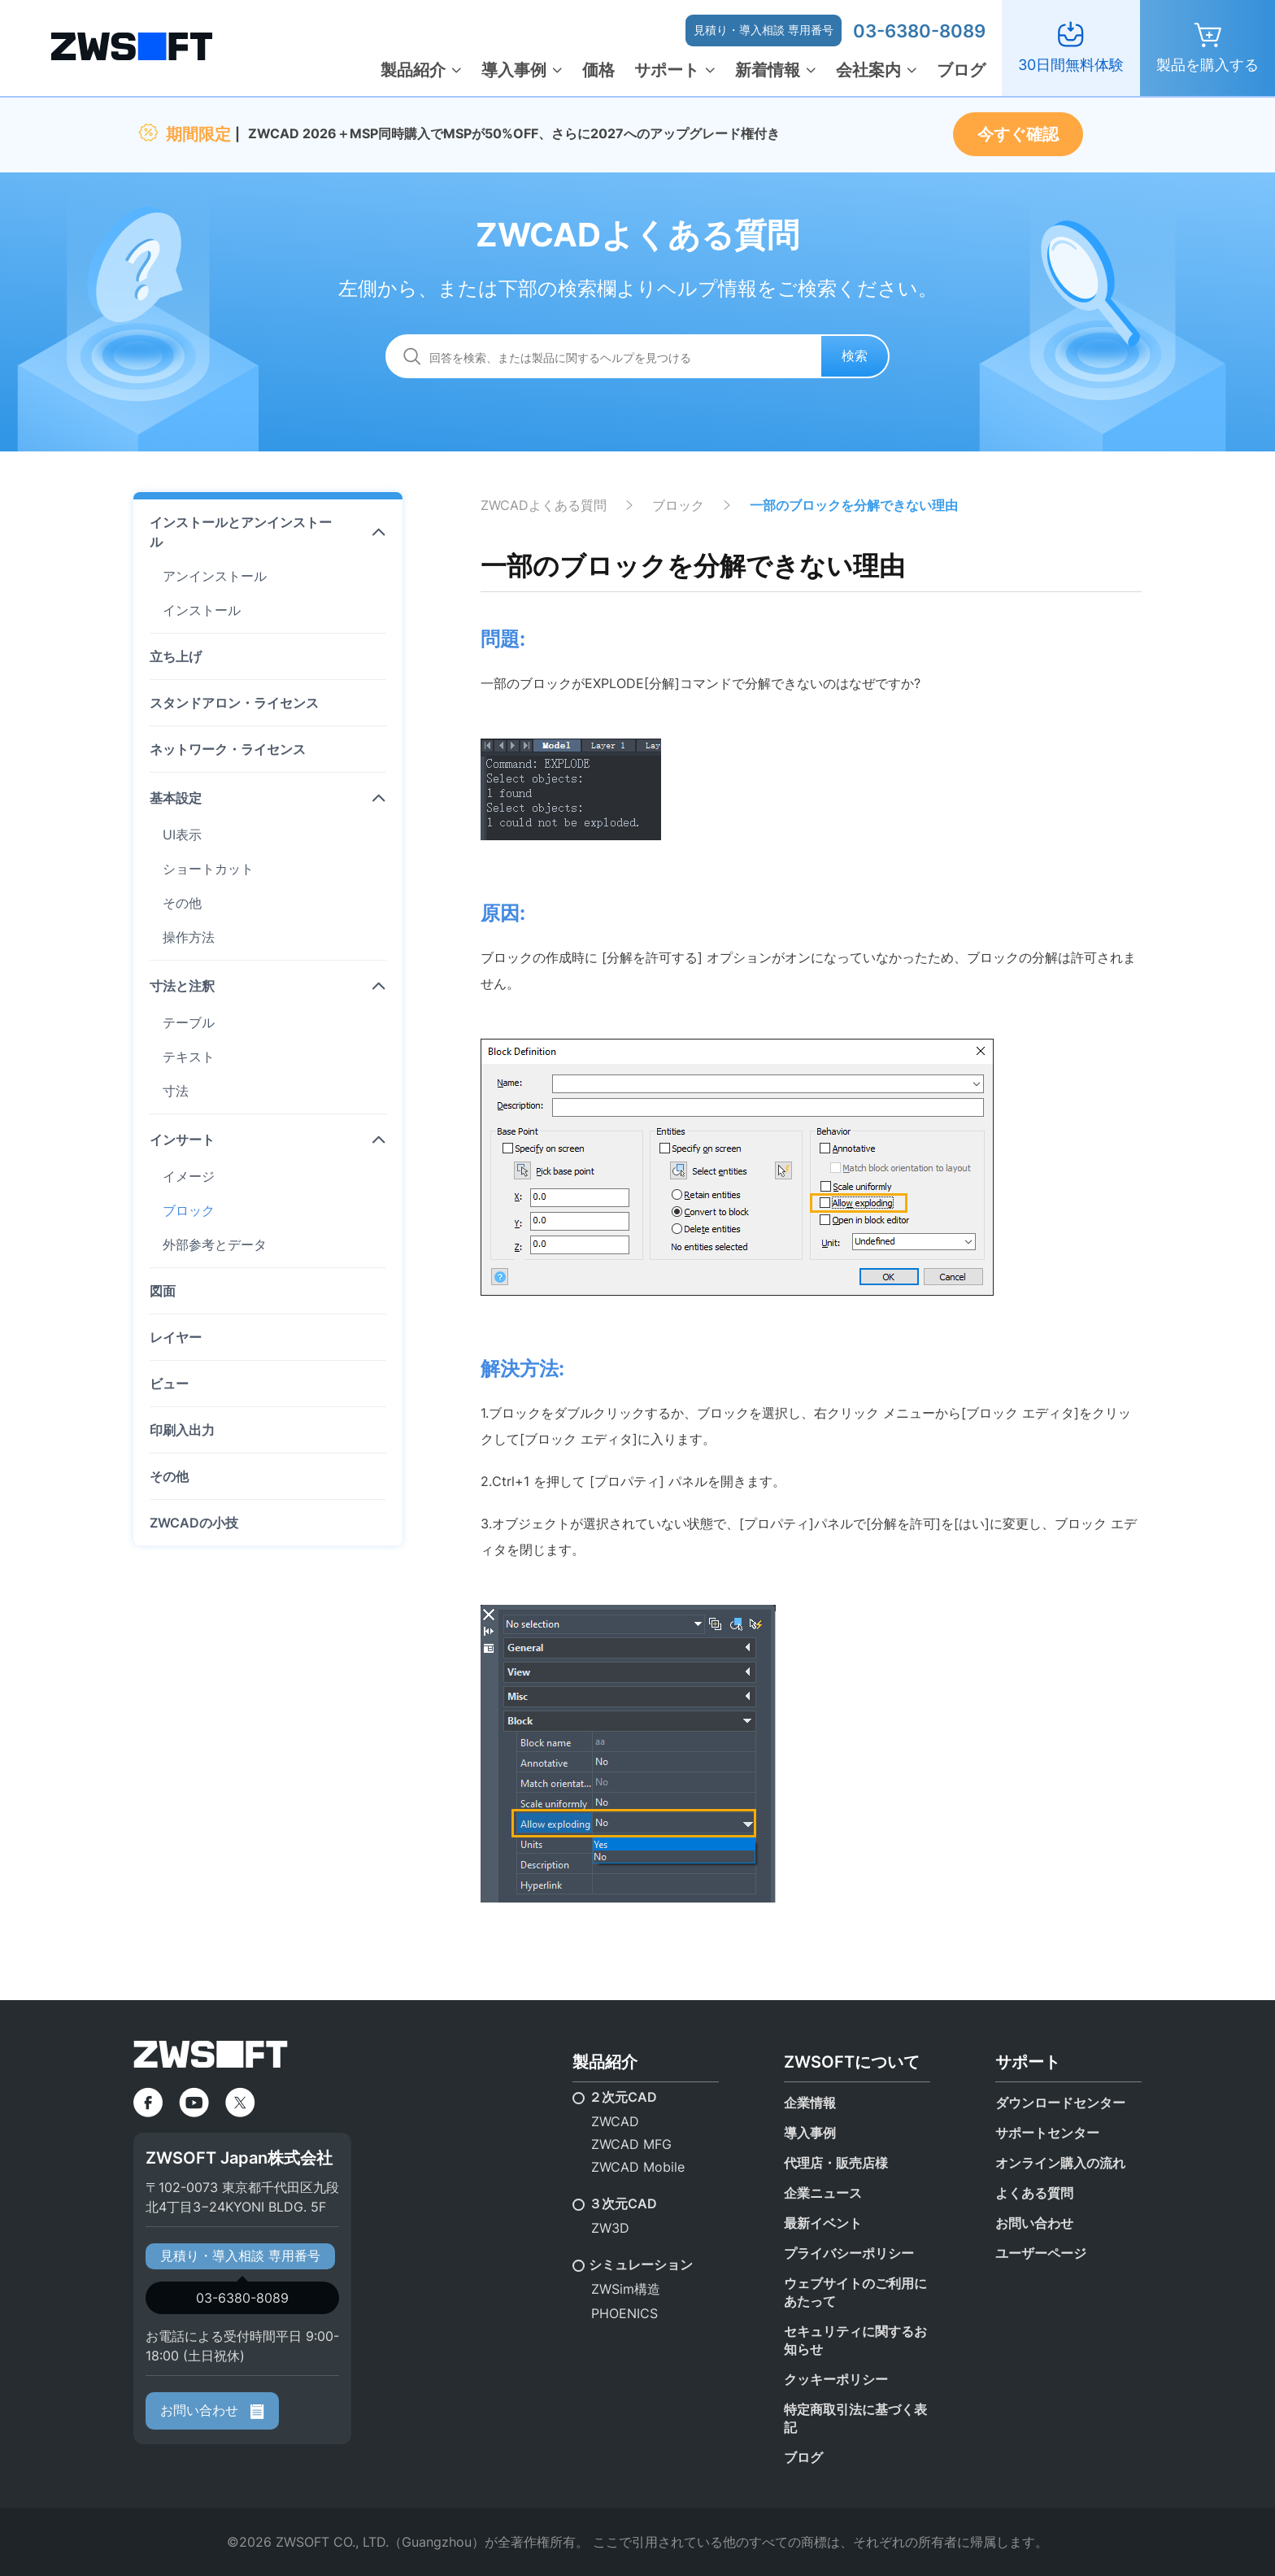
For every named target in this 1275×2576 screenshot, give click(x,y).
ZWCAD (615, 2121)
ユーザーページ (1040, 2253)
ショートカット (208, 869)
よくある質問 (1034, 2193)
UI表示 (182, 834)
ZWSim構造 (625, 2289)
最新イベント (823, 2223)
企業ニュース (823, 2193)
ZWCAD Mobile (638, 2167)
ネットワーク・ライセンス (228, 749)
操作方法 (189, 937)
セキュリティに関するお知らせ (855, 2340)
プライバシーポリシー (849, 2253)
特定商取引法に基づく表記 (855, 2418)
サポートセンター (1047, 2133)
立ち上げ (176, 656)
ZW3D (610, 2228)
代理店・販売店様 (836, 2163)
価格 (598, 70)
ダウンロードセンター (1060, 2102)
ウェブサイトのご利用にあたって (855, 2292)
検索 (855, 355)
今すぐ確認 (1018, 134)
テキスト (189, 1056)
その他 (182, 903)
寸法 (176, 1091)
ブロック (189, 1210)
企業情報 (810, 2102)
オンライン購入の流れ (1060, 2163)
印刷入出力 (182, 1430)
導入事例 (513, 70)
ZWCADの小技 (194, 1523)
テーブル (189, 1022)
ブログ (961, 70)
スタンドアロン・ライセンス (234, 703)
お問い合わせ (212, 2410)
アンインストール (215, 576)
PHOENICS (624, 2313)
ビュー (169, 1383)
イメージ (189, 1176)
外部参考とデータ (215, 1244)
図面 (163, 1291)
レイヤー (176, 1337)
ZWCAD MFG (631, 2144)
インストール (202, 610)
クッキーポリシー (836, 2379)
